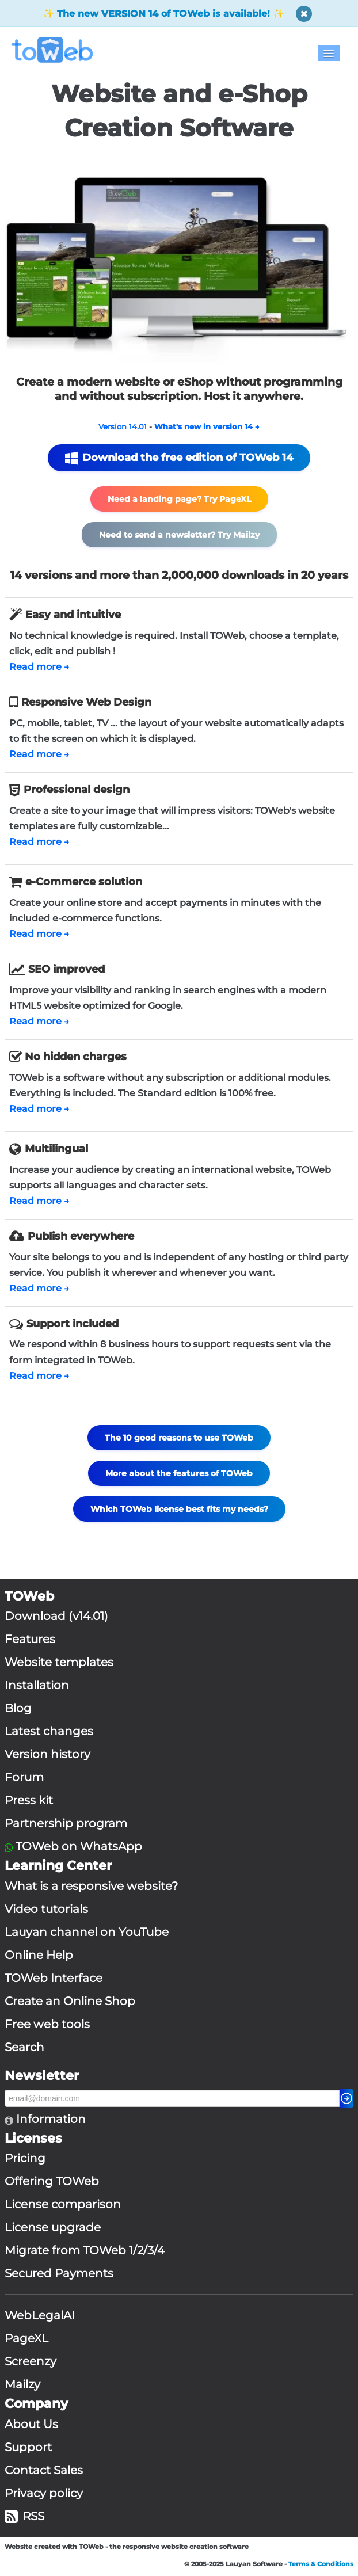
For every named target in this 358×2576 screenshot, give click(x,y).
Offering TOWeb (52, 2181)
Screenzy (30, 2361)
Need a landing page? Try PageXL (179, 499)
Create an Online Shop (70, 2001)
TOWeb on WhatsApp (79, 1846)
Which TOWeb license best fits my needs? (179, 1509)
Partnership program (66, 1823)
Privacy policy (44, 2493)
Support (28, 2447)
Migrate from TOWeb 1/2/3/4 (85, 2250)
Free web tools (47, 2024)
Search (24, 2047)
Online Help (39, 1955)
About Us (31, 2424)
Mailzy (22, 2384)
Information (49, 2119)
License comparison (63, 2204)
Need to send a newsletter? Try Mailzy (179, 534)
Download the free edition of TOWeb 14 (179, 457)
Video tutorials (46, 1909)
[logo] (56, 49)
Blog (18, 1708)
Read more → (39, 666)
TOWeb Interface (53, 1978)
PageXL (26, 2338)
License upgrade (53, 2227)
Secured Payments (59, 2273)
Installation (37, 1685)
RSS (24, 2516)
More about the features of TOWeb (179, 1473)
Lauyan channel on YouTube (87, 1932)
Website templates (59, 1662)
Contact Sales (44, 2470)
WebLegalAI (40, 2315)
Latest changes (49, 1731)
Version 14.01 (122, 426)
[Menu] (329, 53)
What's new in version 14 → (207, 426)
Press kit (29, 1800)
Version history (47, 1754)
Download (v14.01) (56, 1616)
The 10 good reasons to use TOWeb (179, 1437)
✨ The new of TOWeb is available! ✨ (163, 13)
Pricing (25, 2158)
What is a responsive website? (91, 1886)
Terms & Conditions (320, 2564)
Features (30, 1639)
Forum (24, 1777)
